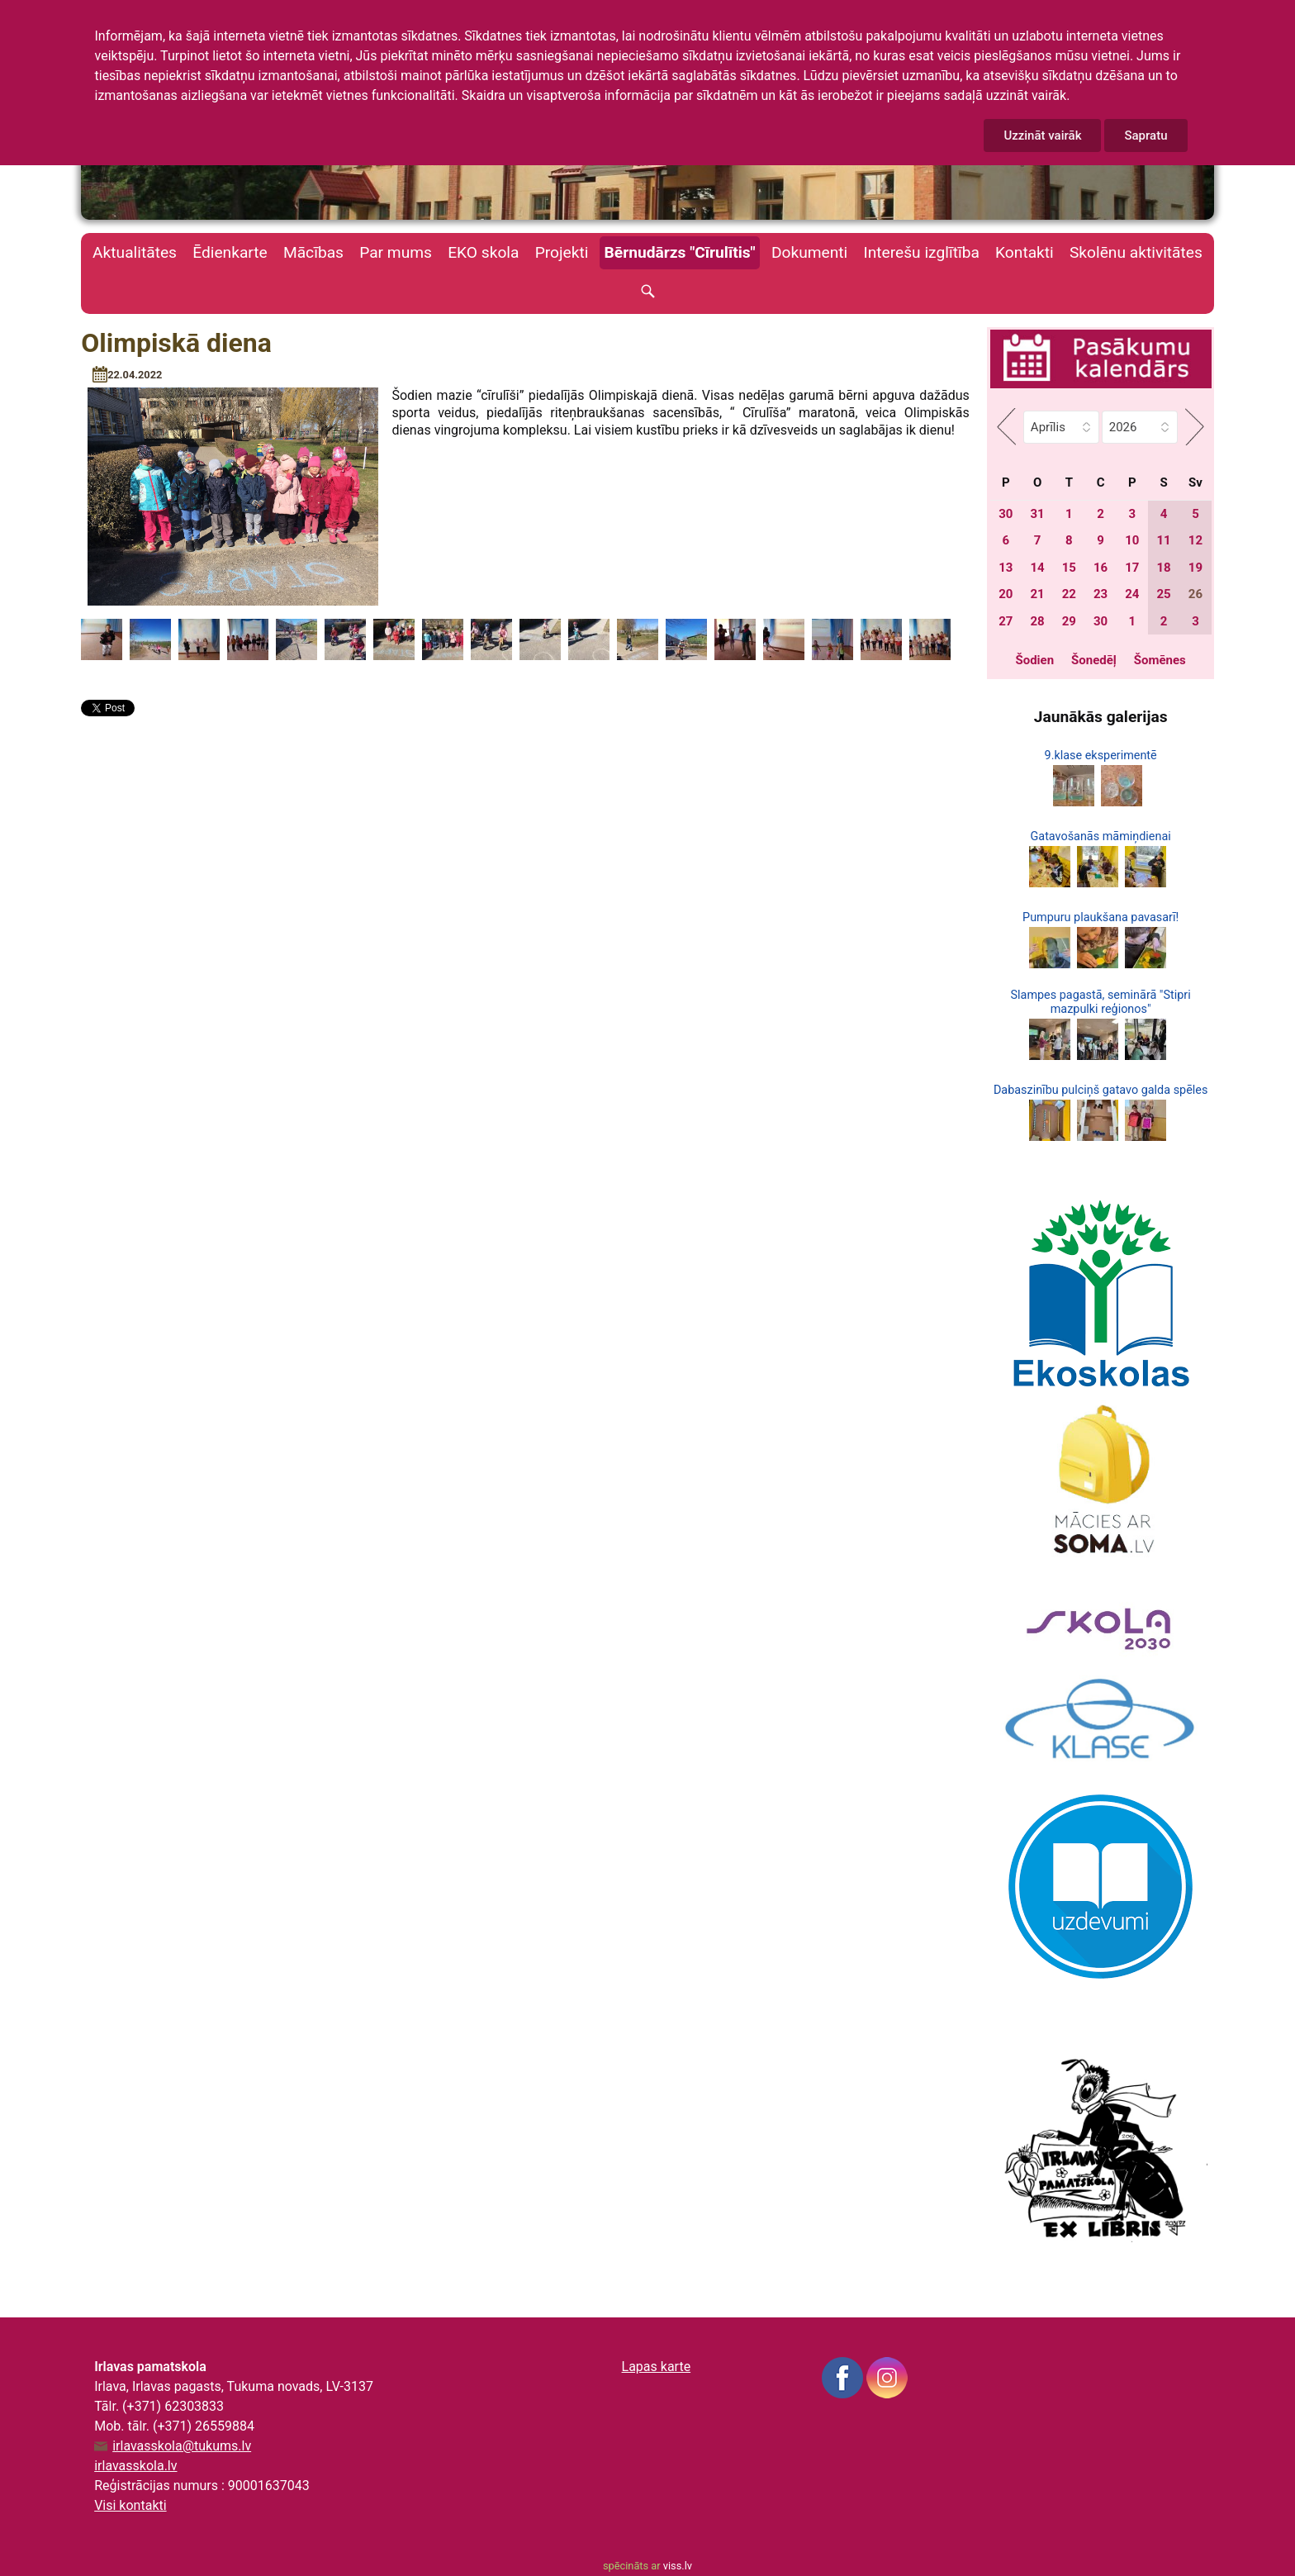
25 (1164, 594)
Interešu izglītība (921, 252)
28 (1037, 621)
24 (1132, 594)
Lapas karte (656, 2366)
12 (1195, 540)
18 (1164, 567)
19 (1195, 567)
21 (1037, 594)
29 (1069, 621)
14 (1037, 567)
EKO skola (483, 252)
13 (1006, 567)
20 (1006, 594)
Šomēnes (1160, 660)
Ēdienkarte (230, 252)
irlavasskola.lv (135, 2466)
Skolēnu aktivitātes (1136, 252)
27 (1006, 621)
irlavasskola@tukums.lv (181, 2446)
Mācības (313, 252)
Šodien (1034, 660)
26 (1195, 594)
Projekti (562, 252)
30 (1006, 513)
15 (1069, 567)
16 (1100, 567)
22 (1069, 594)
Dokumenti (809, 252)
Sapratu (1145, 135)
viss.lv (677, 2565)
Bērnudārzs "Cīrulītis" (680, 252)
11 (1164, 540)
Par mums (395, 252)
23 (1100, 594)
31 (1037, 513)
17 (1132, 567)
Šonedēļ (1094, 660)
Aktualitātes (134, 252)
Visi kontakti (130, 2505)
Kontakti (1024, 252)
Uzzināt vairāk (1042, 135)
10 (1132, 540)
